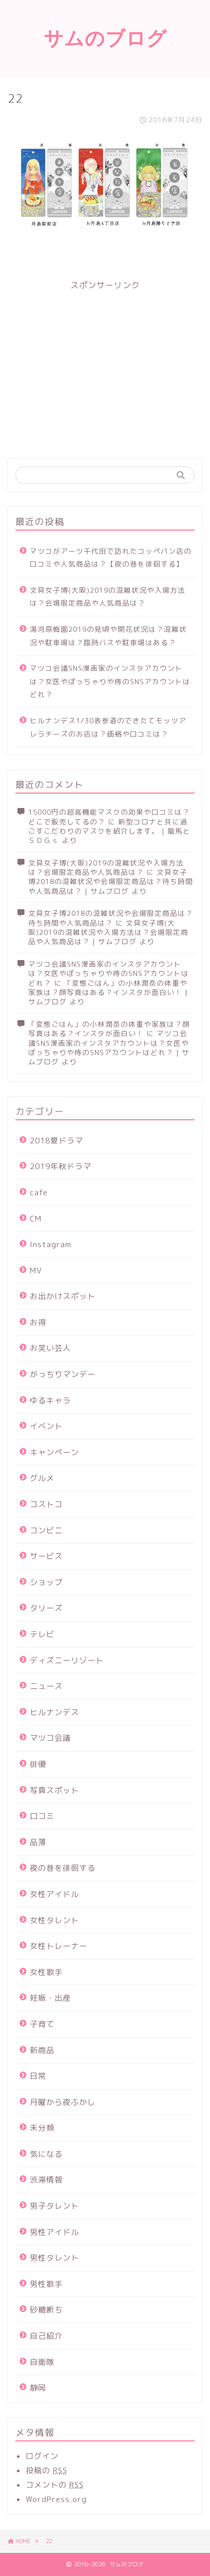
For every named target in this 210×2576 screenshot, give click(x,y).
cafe (39, 1192)
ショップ (46, 1582)
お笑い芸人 (50, 1348)
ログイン (42, 2456)
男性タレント (54, 2257)
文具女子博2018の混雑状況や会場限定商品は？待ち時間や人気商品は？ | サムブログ (110, 881)
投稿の (46, 2470)
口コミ (42, 1816)
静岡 (38, 2387)
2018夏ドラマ (56, 1140)
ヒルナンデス (54, 1712)
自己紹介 (46, 2335)
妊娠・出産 (50, 1997)
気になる (46, 2154)
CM (36, 1218)
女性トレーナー (58, 1946)
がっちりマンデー (63, 1374)
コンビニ (46, 1530)
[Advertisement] (105, 363)
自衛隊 (42, 2362)
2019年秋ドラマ (60, 1166)
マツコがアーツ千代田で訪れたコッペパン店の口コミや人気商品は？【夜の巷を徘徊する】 (111, 557)
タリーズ (46, 1608)
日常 (38, 2076)
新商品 (42, 2050)
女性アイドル (54, 1894)
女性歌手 (46, 1972)
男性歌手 (46, 2284)
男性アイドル (54, 2232)
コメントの (55, 2484)
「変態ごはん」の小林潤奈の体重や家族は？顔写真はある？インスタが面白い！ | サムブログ (108, 992)
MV (36, 1270)
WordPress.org (56, 2499)
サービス (46, 1556)
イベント (46, 1426)
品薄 (38, 1842)
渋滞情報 (46, 2179)
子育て (42, 2024)
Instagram (50, 1244)
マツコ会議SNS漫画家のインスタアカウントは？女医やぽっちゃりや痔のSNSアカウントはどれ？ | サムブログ (108, 1047)
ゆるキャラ (50, 1400)
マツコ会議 (50, 1738)
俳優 (38, 1764)
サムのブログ (105, 38)
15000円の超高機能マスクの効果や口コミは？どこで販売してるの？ (109, 816)
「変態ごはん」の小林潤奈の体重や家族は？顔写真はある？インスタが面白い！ (109, 1028)
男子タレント (54, 2206)
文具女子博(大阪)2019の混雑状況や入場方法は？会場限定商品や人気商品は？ (107, 596)
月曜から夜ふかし (63, 2102)
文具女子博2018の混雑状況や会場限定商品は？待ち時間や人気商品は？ (110, 917)
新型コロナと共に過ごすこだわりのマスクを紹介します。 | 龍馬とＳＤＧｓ (109, 831)
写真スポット (54, 1790)
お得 (38, 1322)
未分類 (42, 2127)
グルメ (42, 1478)
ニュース (46, 1686)
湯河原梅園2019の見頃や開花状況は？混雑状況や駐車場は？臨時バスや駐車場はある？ (108, 635)
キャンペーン (54, 1452)
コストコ (46, 1504)
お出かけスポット (63, 1296)
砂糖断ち (46, 2309)
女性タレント (54, 1920)
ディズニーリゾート (67, 1660)
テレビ (42, 1634)
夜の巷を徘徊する (63, 1868)
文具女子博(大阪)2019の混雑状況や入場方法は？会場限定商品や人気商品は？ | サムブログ (108, 932)
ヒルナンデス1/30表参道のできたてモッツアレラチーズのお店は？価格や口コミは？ (108, 727)
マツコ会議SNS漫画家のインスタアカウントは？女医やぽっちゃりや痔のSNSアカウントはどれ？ (110, 681)
